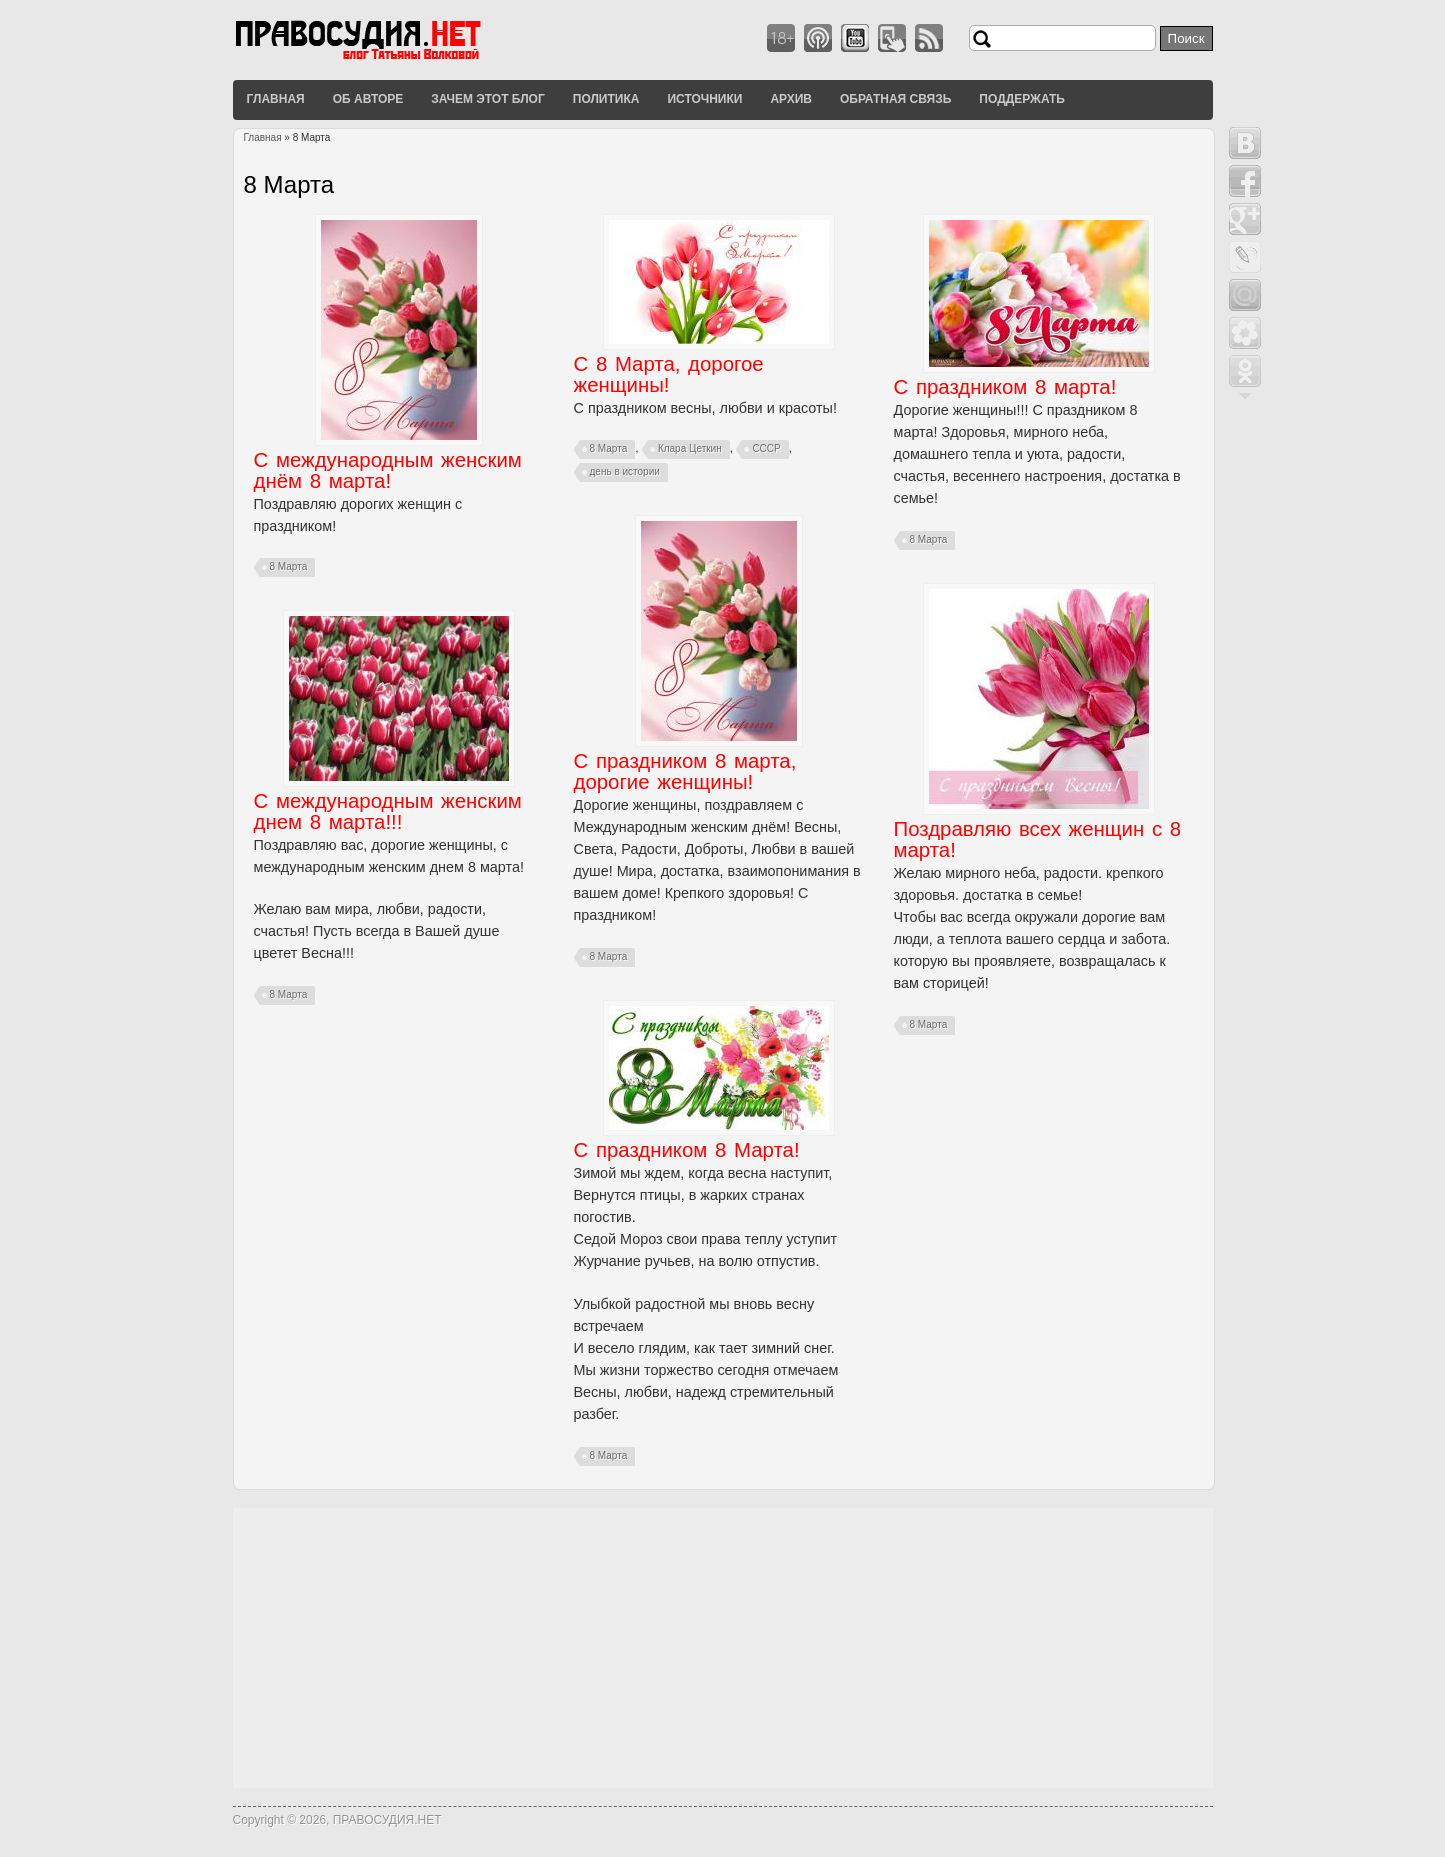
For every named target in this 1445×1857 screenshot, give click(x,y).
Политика (606, 99)
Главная (276, 99)
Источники (704, 99)
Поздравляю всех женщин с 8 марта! (1038, 839)
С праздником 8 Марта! (687, 1150)
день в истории (625, 471)
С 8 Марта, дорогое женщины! (669, 374)
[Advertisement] (723, 1648)
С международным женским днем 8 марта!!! (388, 811)
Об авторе (368, 99)
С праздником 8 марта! (1005, 387)
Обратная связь (895, 99)
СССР (766, 448)
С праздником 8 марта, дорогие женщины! (685, 771)
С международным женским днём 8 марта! (388, 470)
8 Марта (289, 566)
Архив (791, 99)
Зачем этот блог (487, 99)
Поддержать (1022, 99)
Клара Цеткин (690, 448)
